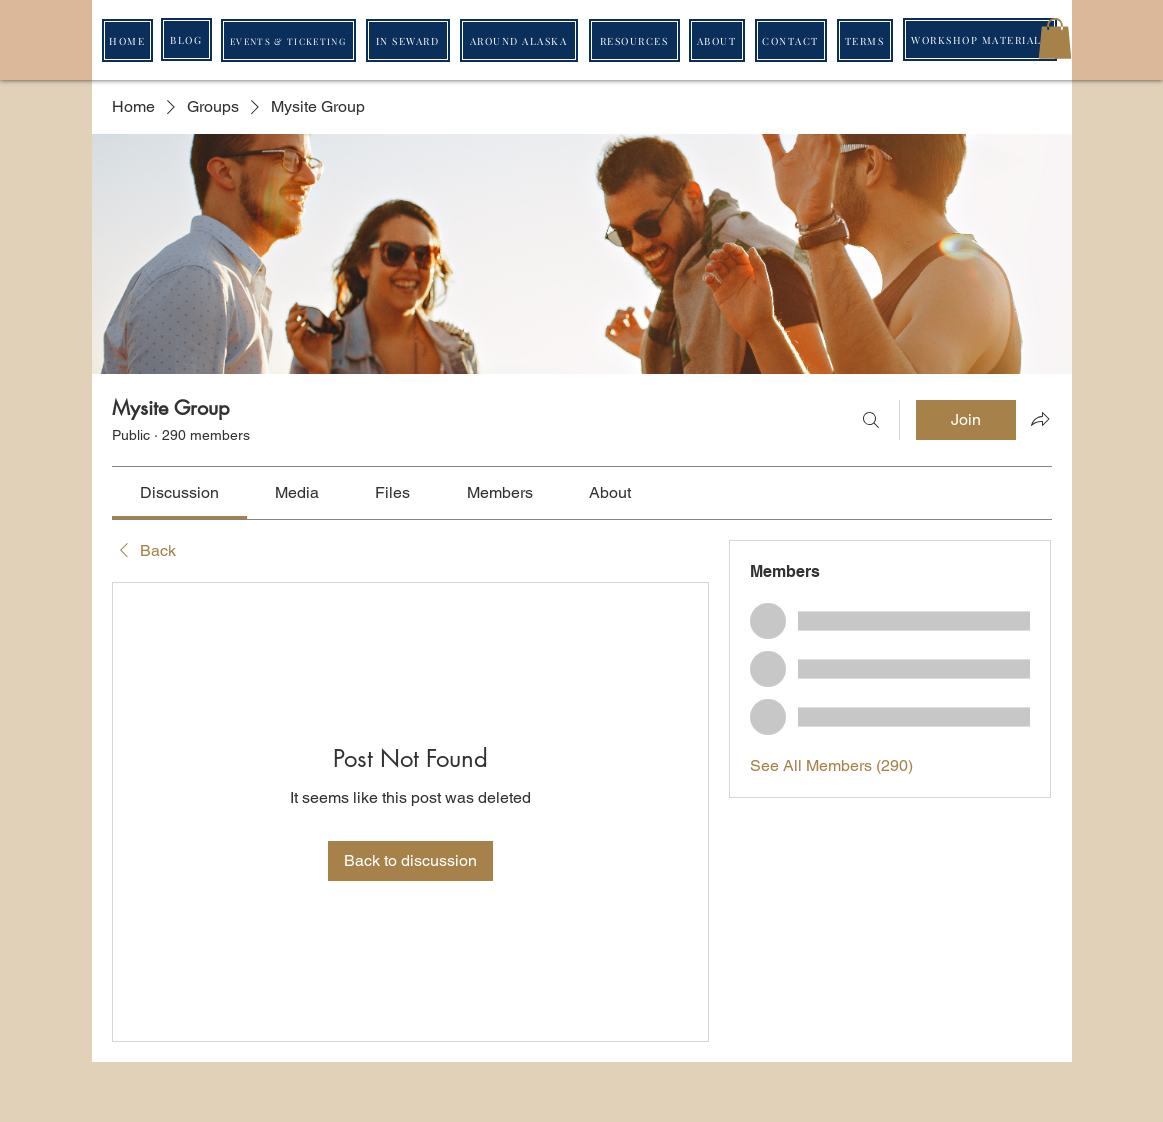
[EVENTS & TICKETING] (288, 40)
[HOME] (127, 40)
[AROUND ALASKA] (519, 40)
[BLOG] (186, 39)
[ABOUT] (717, 40)
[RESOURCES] (634, 40)
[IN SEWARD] (408, 40)
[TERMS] (865, 40)
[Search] (871, 420)
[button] (1055, 38)
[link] (179, 492)
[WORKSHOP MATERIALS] (980, 39)
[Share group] (1040, 419)
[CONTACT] (791, 40)
